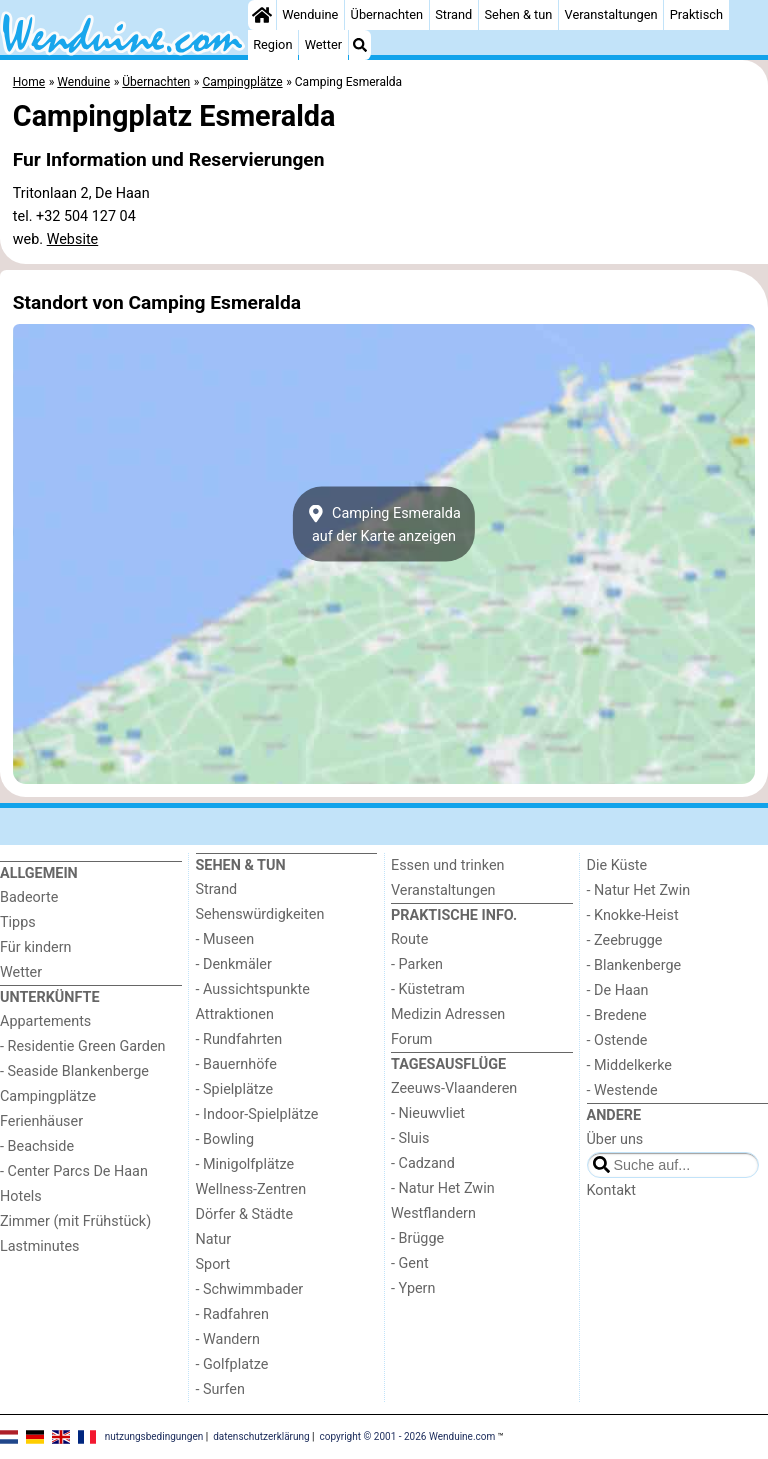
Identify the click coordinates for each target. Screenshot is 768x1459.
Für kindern (36, 947)
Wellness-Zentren (251, 1189)
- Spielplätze (235, 1089)
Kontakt (612, 1190)
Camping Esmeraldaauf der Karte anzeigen (383, 524)
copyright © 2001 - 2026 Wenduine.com (408, 1436)
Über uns (615, 1139)
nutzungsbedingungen (154, 1436)
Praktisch (696, 14)
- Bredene (617, 1015)
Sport (213, 1264)
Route (409, 939)
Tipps (18, 922)
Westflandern (433, 1213)
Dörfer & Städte (245, 1214)
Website (73, 239)
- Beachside (37, 1146)
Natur (214, 1239)
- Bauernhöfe (236, 1064)
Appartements (45, 1021)
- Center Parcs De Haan (74, 1171)
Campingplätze (48, 1096)
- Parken (417, 964)
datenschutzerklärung (261, 1436)
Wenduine (310, 14)
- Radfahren (232, 1314)
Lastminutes (39, 1246)
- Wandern (228, 1339)
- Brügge (417, 1238)
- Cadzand (423, 1163)
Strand (453, 14)
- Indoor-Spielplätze (257, 1114)
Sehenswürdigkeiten (260, 914)
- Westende (622, 1090)
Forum (411, 1039)
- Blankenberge (634, 965)
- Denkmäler (234, 964)
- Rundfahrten (239, 1039)
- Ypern (413, 1288)
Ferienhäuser (41, 1121)
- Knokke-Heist (633, 915)
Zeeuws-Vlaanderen (454, 1088)
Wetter (323, 44)
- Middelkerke (629, 1065)
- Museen (225, 939)
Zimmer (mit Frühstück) (75, 1221)
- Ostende (617, 1040)
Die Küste (617, 865)
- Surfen (220, 1389)
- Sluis (410, 1138)
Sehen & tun (519, 14)
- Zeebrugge (625, 940)
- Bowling (225, 1139)
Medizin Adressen (448, 1014)
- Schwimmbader (250, 1289)
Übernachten (387, 14)
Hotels (21, 1196)
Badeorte (29, 897)
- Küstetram (428, 989)
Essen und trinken (448, 865)
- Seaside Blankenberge (74, 1071)
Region (272, 44)
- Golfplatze (232, 1364)
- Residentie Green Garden (82, 1046)
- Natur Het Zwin (443, 1188)
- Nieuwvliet (428, 1113)
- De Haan (618, 990)
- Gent (410, 1263)
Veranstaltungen (611, 14)
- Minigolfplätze (245, 1164)
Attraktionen (235, 1014)
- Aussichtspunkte (253, 989)
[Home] (262, 15)
